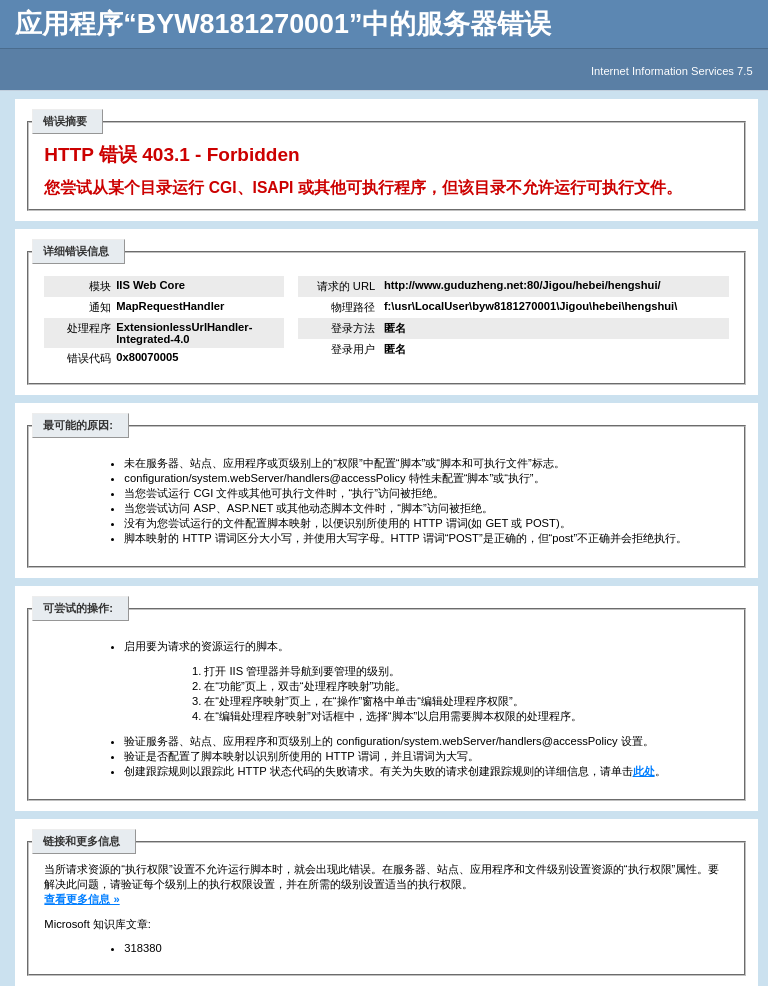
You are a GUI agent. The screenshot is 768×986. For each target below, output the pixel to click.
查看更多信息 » (81, 899)
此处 (644, 771)
